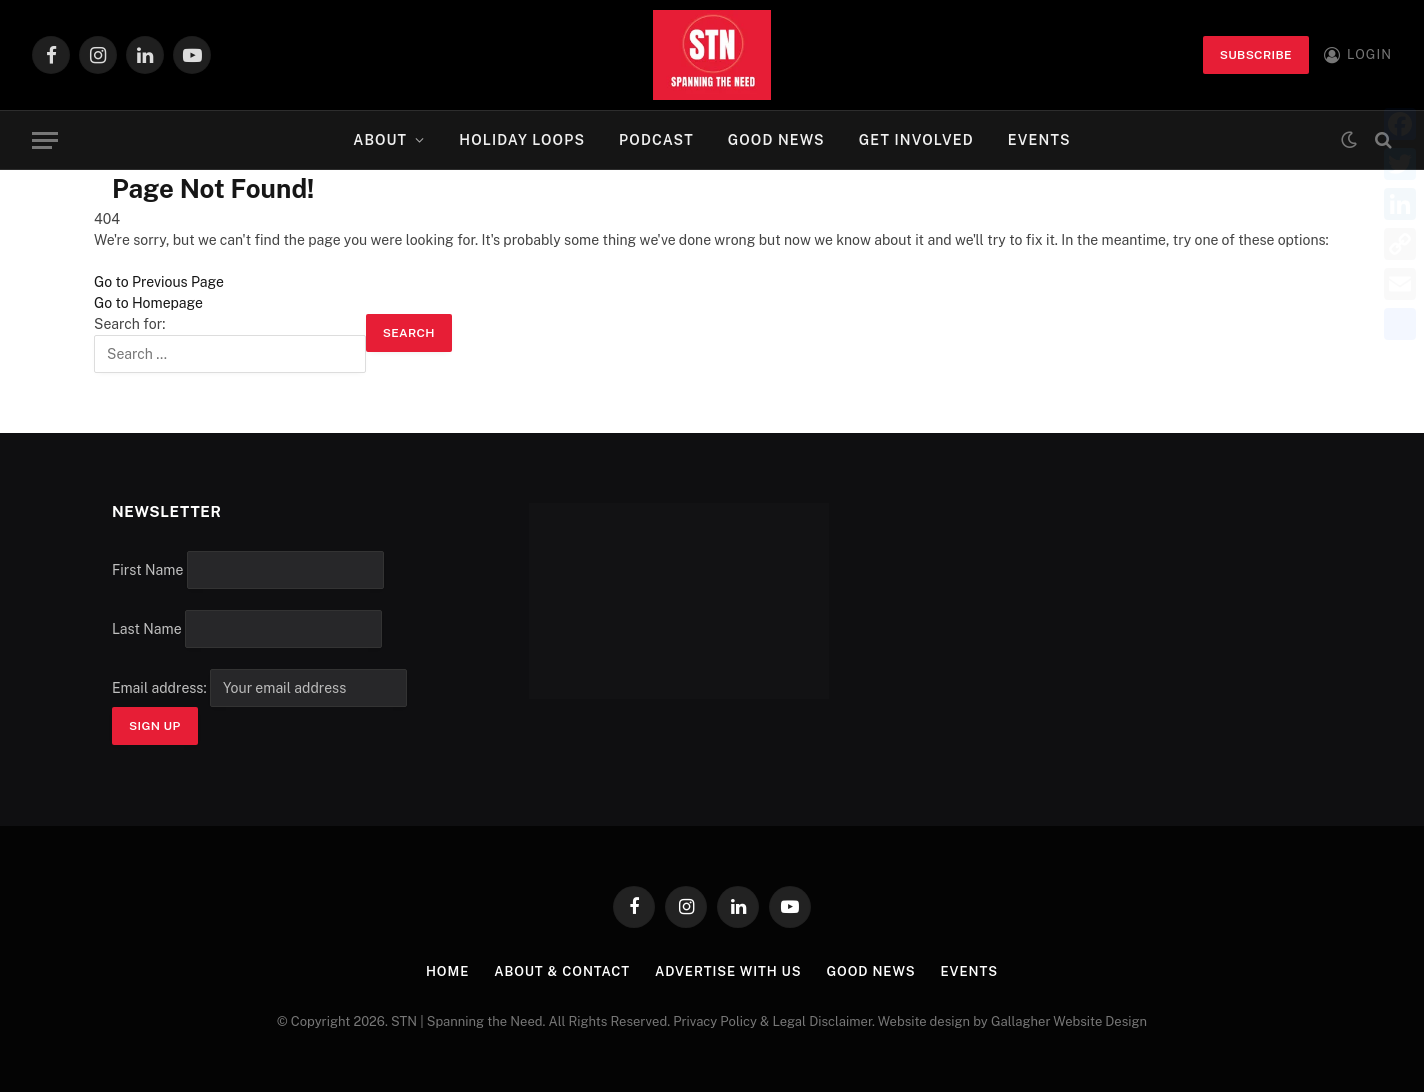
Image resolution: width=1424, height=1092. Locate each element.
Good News (776, 140)
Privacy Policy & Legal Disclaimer (772, 1021)
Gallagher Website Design (1069, 1021)
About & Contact (562, 971)
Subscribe (1256, 55)
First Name (147, 570)
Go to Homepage (148, 303)
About (380, 140)
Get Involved (916, 140)
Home (447, 971)
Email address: (259, 688)
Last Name (147, 629)
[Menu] (45, 140)
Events (1039, 140)
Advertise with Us (728, 971)
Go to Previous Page (159, 282)
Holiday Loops (522, 140)
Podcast (656, 140)
